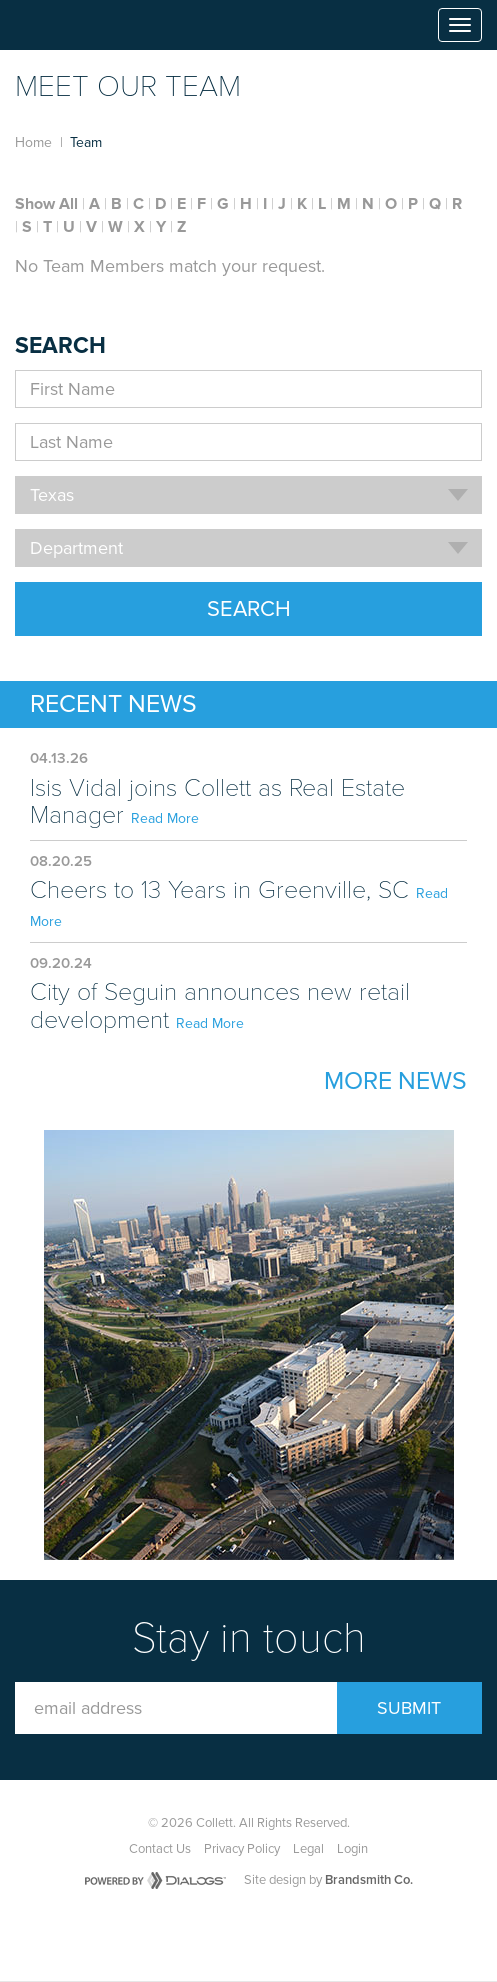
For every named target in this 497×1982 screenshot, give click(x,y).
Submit (409, 1708)
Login (352, 1849)
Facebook (210, 1933)
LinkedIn (302, 1933)
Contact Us (160, 1849)
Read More (165, 818)
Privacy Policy (242, 1849)
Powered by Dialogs (155, 1880)
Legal (308, 1849)
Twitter (256, 1933)
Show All (46, 204)
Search (249, 609)
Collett (71, 25)
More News (395, 1081)
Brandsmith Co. (369, 1880)
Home (33, 142)
